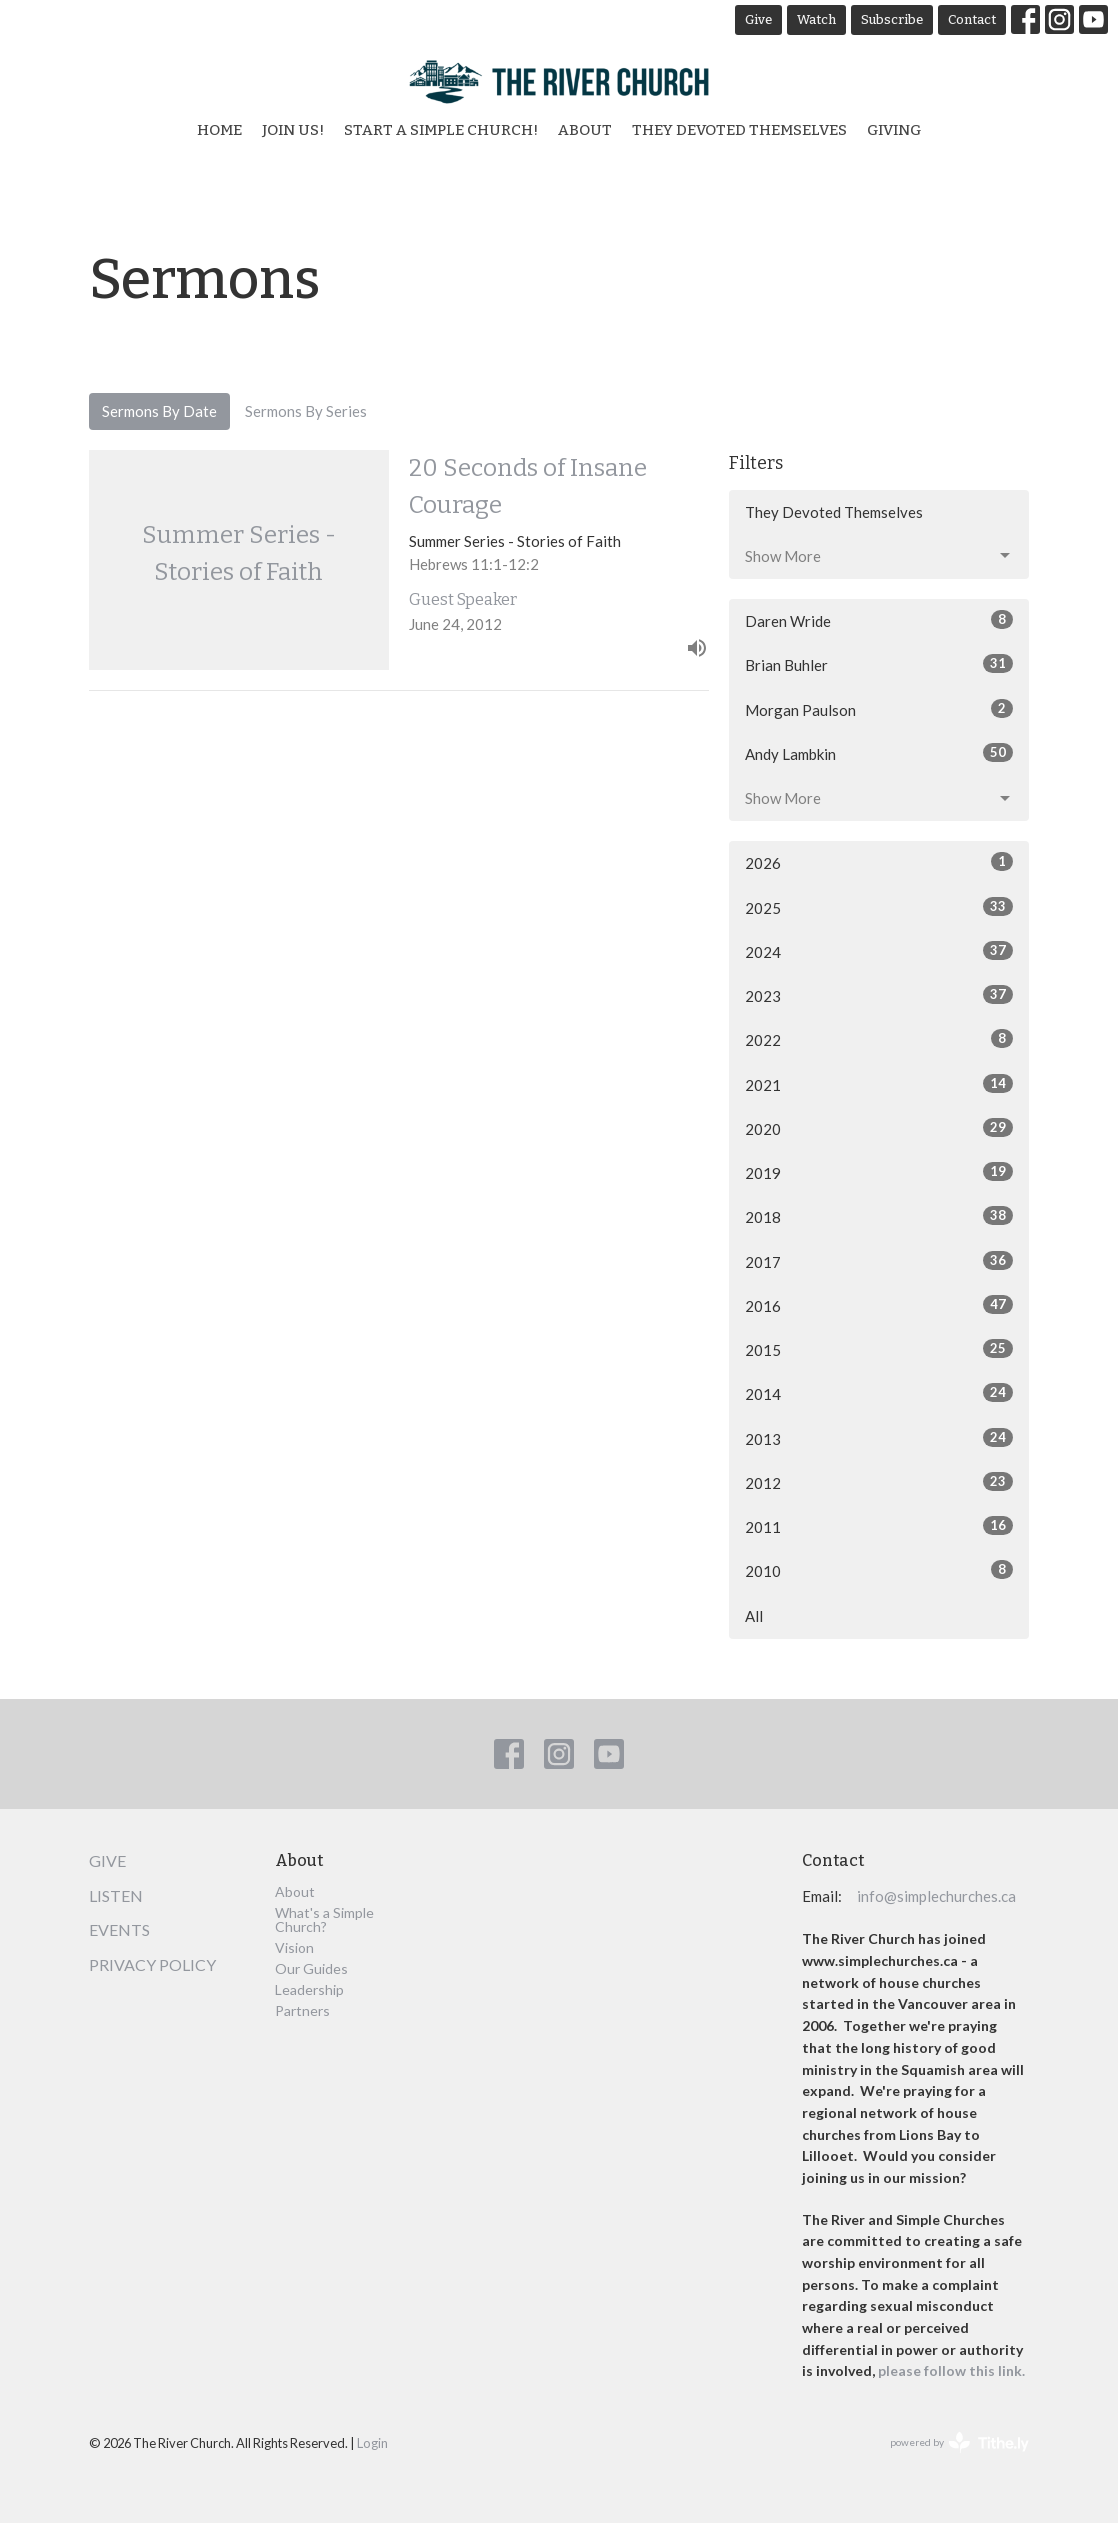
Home (219, 130)
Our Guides (311, 1968)
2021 (879, 1084)
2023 (879, 995)
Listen (116, 1895)
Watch (816, 19)
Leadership (309, 1989)
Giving (894, 130)
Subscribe (892, 19)
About (585, 130)
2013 (879, 1438)
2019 (879, 1172)
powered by (959, 2442)
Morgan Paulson (879, 709)
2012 (879, 1482)
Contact (972, 19)
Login (372, 2443)
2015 (879, 1349)
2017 (879, 1261)
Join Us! (293, 130)
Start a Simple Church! (441, 130)
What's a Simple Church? (324, 1919)
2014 (879, 1393)
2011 (879, 1526)
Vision (294, 1947)
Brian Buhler (879, 664)
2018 (879, 1216)
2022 (879, 1039)
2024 (879, 951)
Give (758, 19)
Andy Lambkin (879, 753)
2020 (879, 1128)
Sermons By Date (159, 411)
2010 (879, 1570)
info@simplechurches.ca (936, 1896)
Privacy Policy (152, 1964)
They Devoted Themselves (739, 130)
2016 (879, 1305)
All (754, 1616)
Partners (302, 2010)
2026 (879, 862)
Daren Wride (879, 620)
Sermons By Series (306, 411)
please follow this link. (953, 2370)
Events (119, 1929)
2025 (879, 907)
